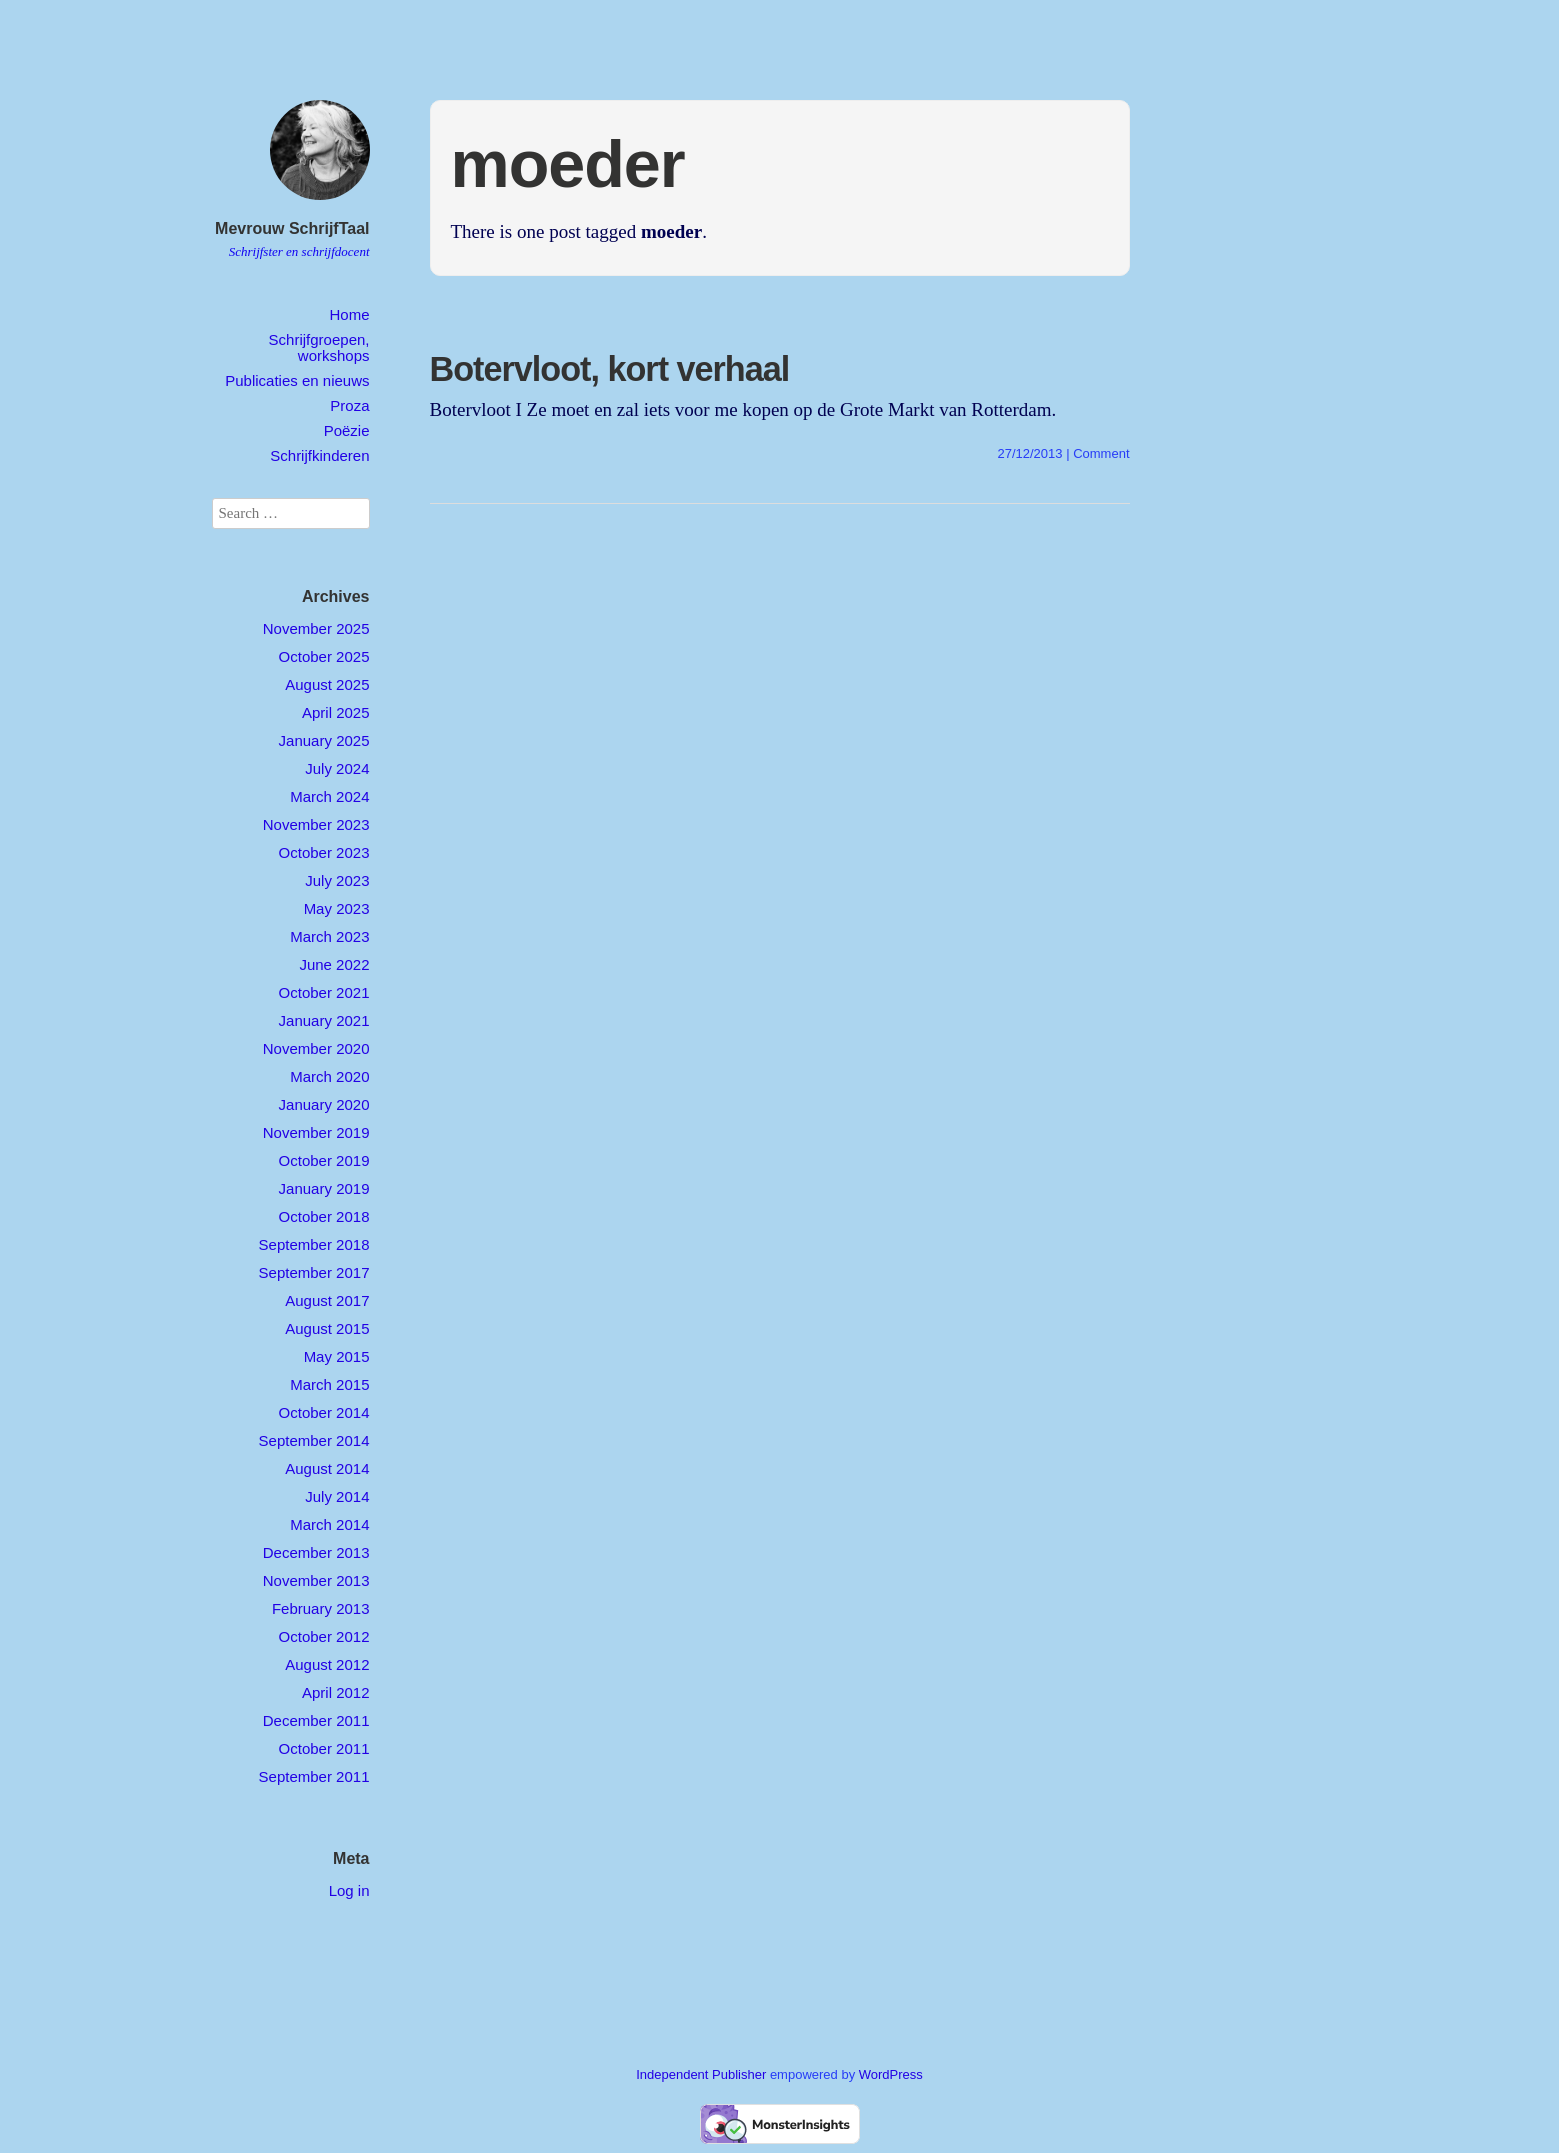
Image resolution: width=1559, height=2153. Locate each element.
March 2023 (329, 936)
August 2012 (327, 1664)
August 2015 (327, 1328)
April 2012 (336, 1692)
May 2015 (337, 1356)
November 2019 (316, 1132)
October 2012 (324, 1636)
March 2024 (329, 796)
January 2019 (324, 1188)
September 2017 (314, 1272)
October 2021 (324, 992)
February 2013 (321, 1608)
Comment (1101, 453)
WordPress (891, 2074)
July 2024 (337, 768)
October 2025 (324, 656)
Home (349, 314)
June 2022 (334, 964)
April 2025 (336, 712)
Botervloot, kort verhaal (610, 369)
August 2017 (327, 1300)
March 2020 (329, 1076)
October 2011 (324, 1748)
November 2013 (316, 1580)
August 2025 (327, 684)
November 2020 (316, 1048)
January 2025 (324, 740)
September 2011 (314, 1776)
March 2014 (329, 1524)
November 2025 (316, 628)
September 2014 (314, 1440)
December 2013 (316, 1552)
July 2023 (337, 880)
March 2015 (329, 1384)
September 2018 (314, 1244)
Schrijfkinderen (319, 455)
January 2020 (324, 1104)
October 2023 (324, 852)
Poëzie (347, 430)
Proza (349, 405)
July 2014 (337, 1496)
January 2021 (324, 1020)
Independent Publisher (701, 2074)
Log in (349, 1890)
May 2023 (337, 908)
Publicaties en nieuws (297, 380)
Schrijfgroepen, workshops (319, 347)
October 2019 (324, 1160)
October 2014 (324, 1412)
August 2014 (327, 1468)
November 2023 (316, 824)
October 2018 (324, 1216)
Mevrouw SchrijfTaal (292, 228)
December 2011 (316, 1720)
